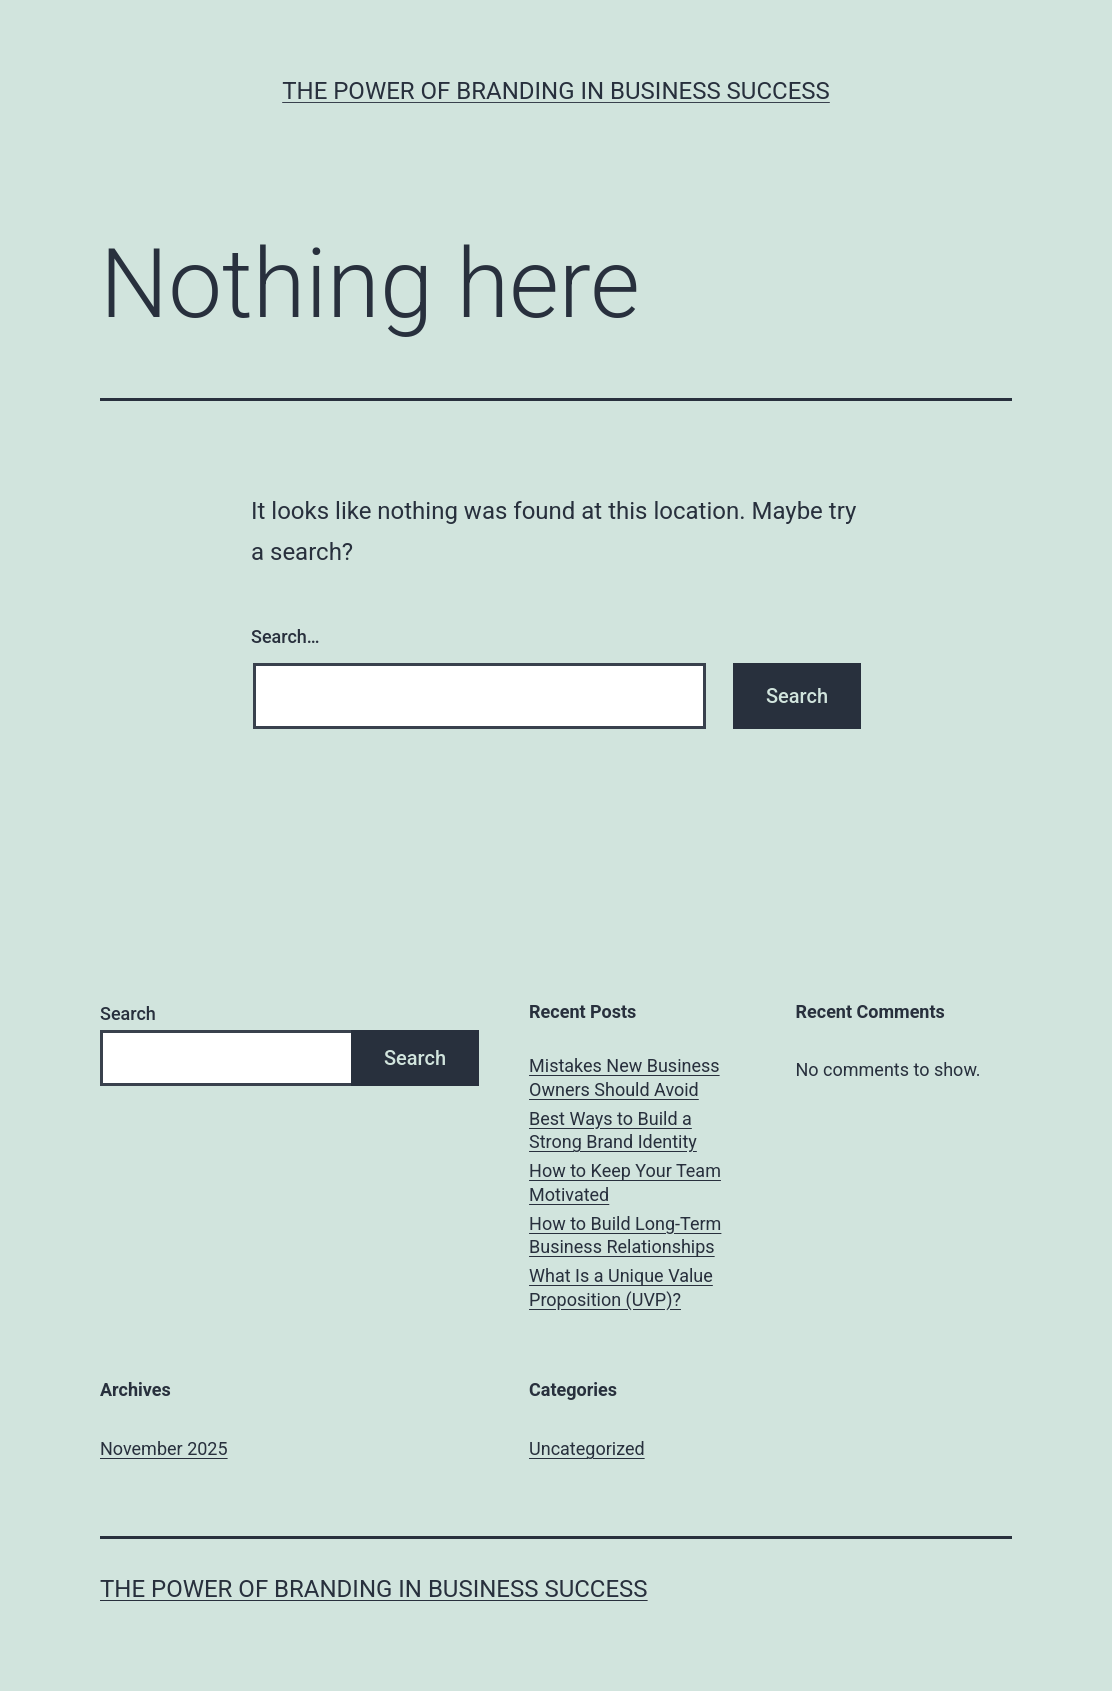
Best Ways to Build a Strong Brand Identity (613, 1130)
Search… (285, 636)
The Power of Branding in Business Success (556, 91)
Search (128, 1013)
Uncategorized (587, 1448)
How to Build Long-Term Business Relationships (625, 1235)
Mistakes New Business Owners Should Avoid (624, 1077)
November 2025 (164, 1448)
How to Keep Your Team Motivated (625, 1182)
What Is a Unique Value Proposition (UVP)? (621, 1287)
